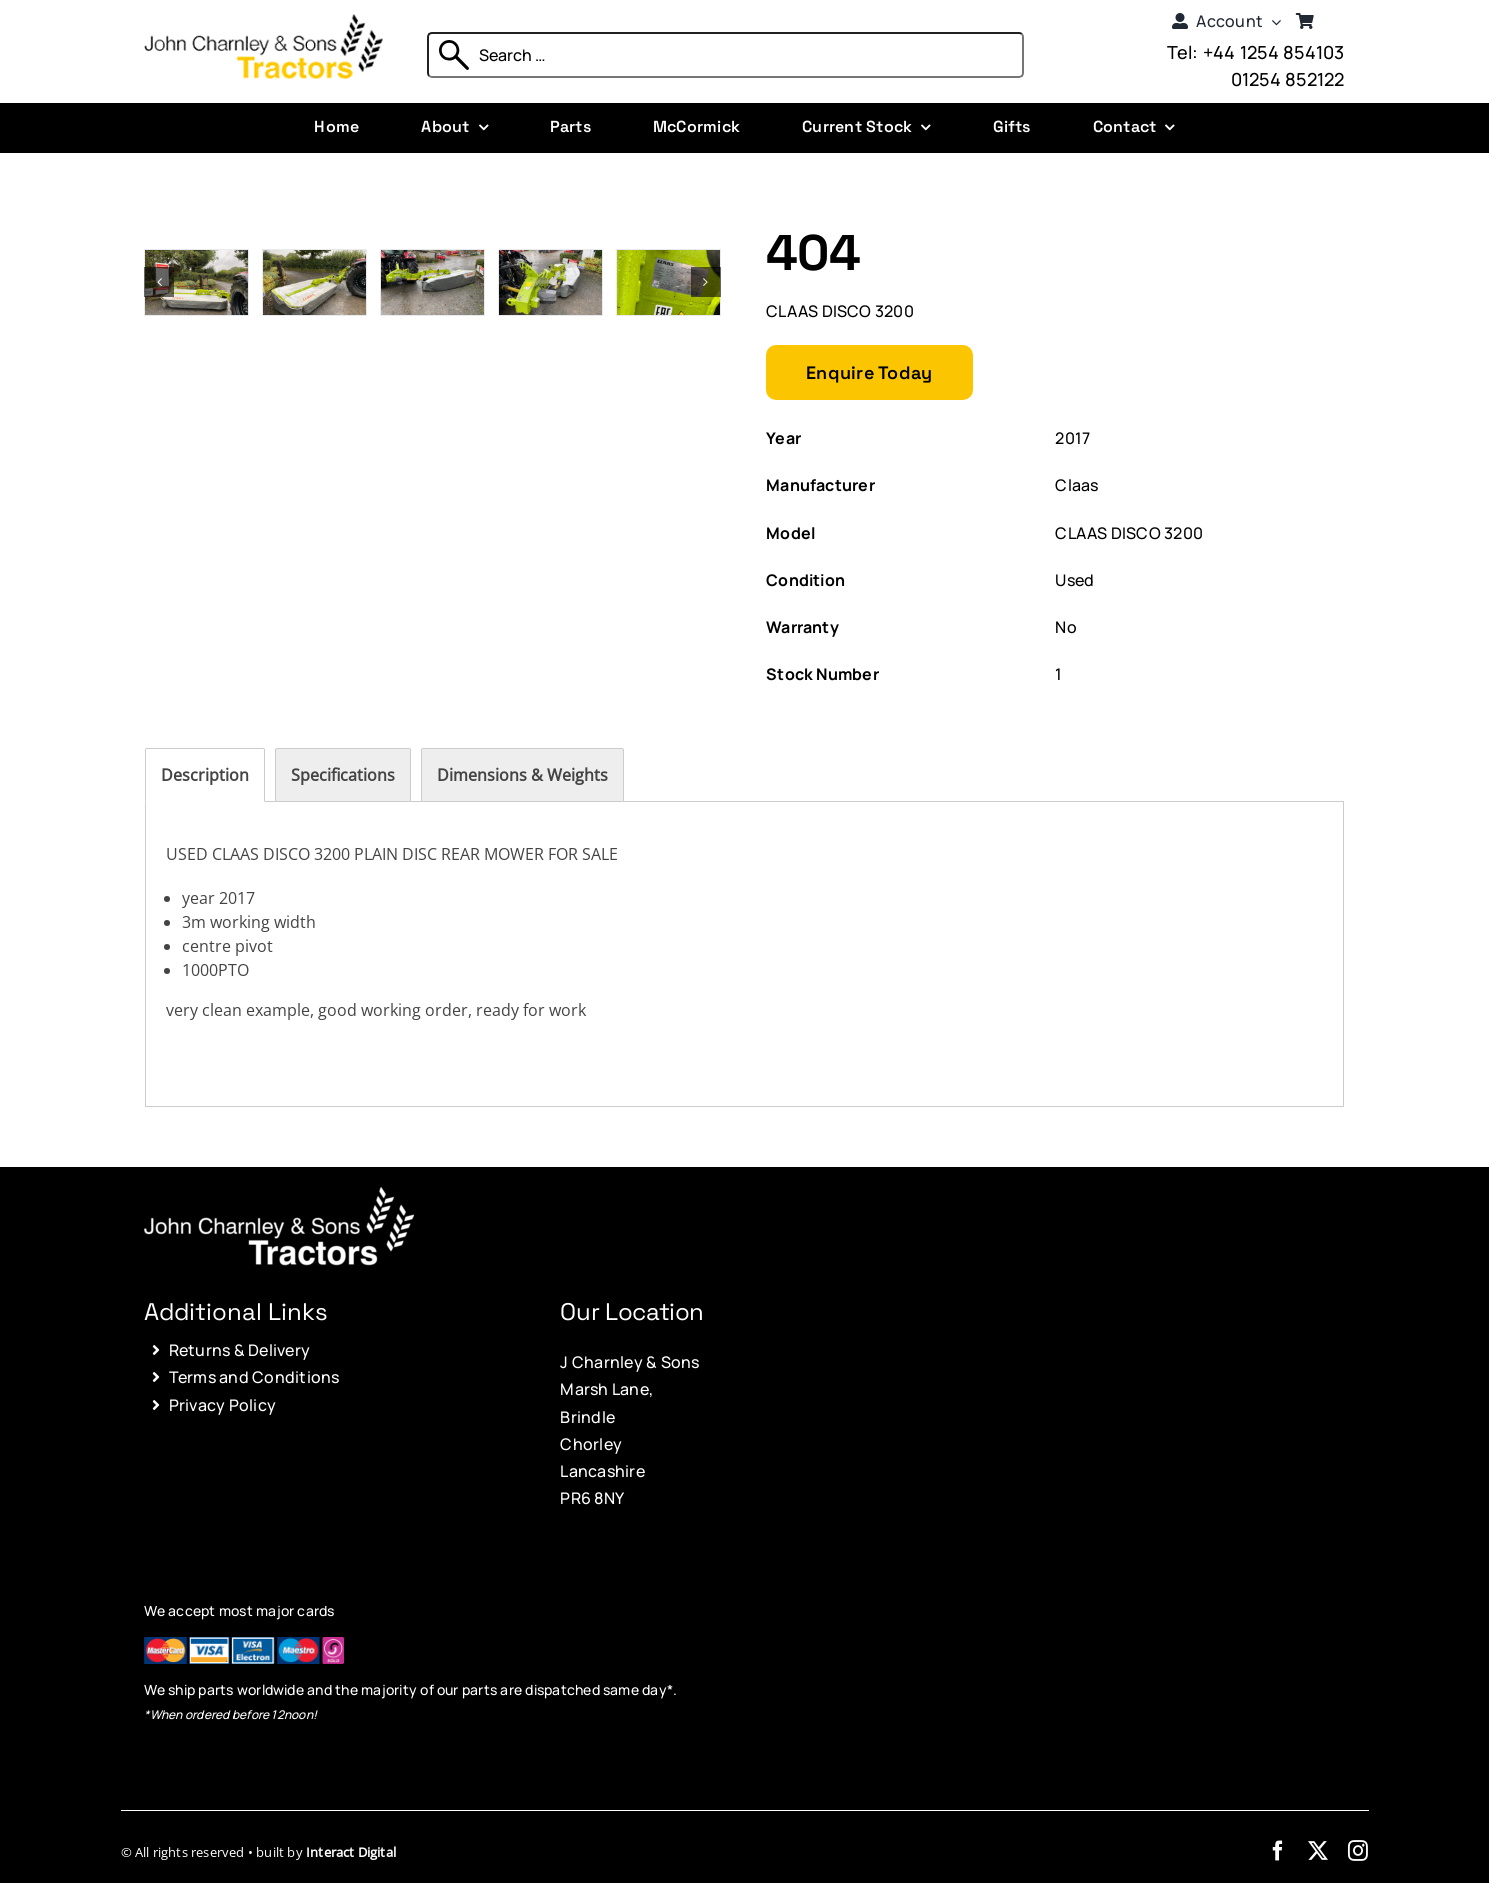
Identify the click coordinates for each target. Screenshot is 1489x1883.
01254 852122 (1288, 79)
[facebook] (1278, 1851)
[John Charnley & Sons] (263, 22)
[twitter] (1318, 1851)
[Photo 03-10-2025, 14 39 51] (432, 261)
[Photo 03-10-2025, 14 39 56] (550, 261)
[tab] (205, 775)
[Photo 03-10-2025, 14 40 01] (668, 261)
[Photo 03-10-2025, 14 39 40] (314, 261)
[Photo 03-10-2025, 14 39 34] (196, 261)
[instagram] (1358, 1851)
